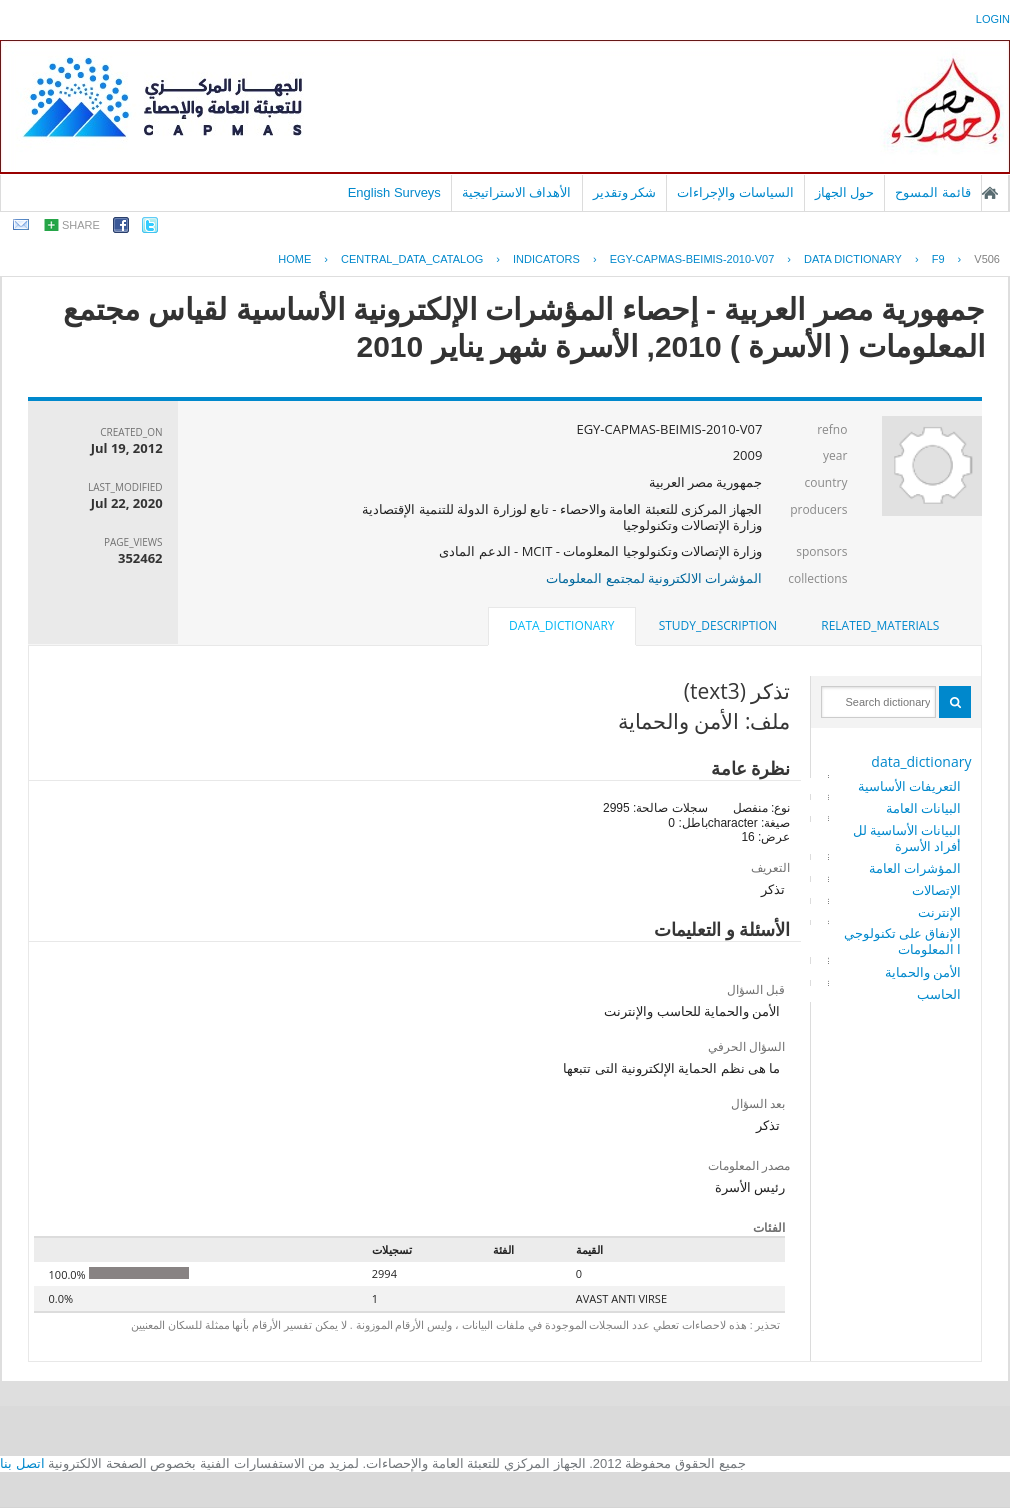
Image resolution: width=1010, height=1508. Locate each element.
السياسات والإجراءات (735, 192)
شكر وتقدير (625, 192)
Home (294, 259)
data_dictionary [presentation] (561, 625)
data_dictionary (921, 761)
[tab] (880, 626)
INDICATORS (546, 259)
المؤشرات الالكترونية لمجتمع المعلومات (654, 578)
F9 (938, 259)
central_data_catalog (412, 259)
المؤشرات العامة (915, 868)
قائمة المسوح (933, 192)
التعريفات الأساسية (909, 786)
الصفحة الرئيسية (990, 193)
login (993, 19)
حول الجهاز (845, 192)
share (81, 225)
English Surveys (394, 192)
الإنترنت (939, 912)
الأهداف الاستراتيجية (517, 192)
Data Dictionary (853, 259)
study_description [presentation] (718, 625)
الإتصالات (936, 890)
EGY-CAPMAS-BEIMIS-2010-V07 (692, 259)
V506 (987, 259)
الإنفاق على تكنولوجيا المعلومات (903, 941)
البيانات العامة (923, 808)
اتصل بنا (22, 1463)
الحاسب (939, 994)
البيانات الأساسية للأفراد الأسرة (907, 838)
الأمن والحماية (923, 972)
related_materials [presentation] (880, 625)
